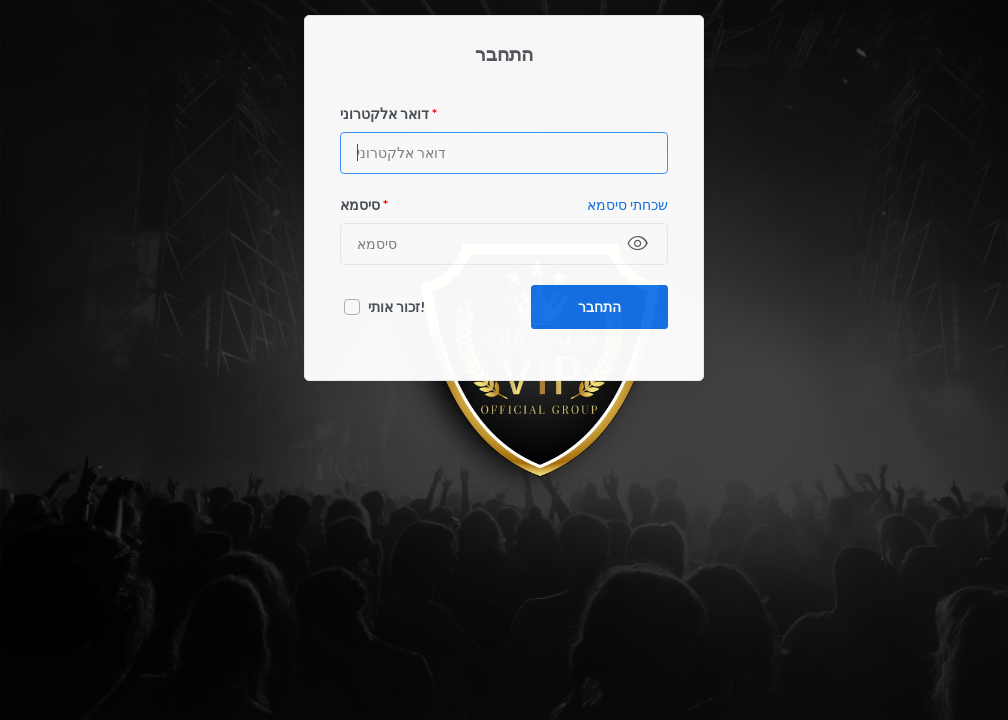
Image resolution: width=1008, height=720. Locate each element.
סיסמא (364, 204)
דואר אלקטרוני (388, 113)
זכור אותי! (396, 306)
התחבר (599, 306)
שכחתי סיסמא (627, 204)
